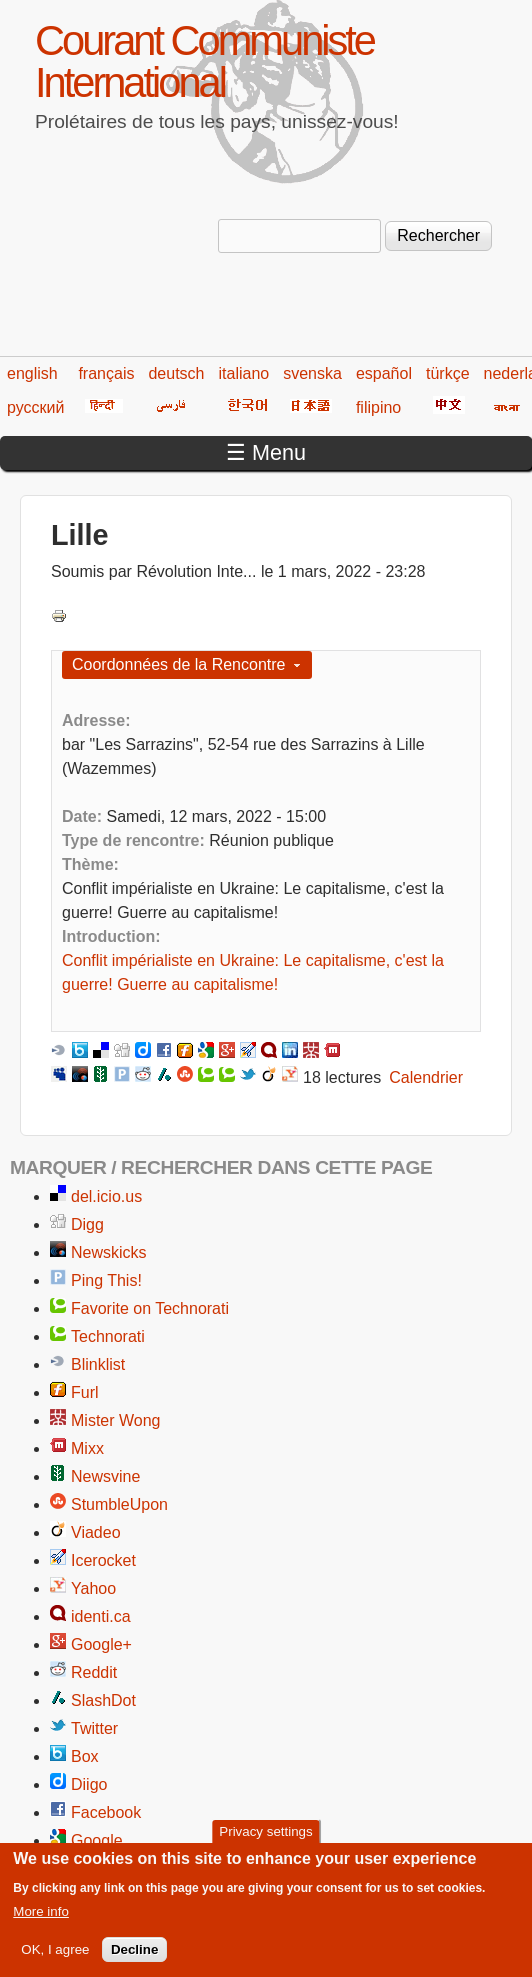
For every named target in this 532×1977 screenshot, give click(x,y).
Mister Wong (116, 1420)
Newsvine (105, 1476)
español (384, 373)
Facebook (106, 1812)
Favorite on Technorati (150, 1308)
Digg (87, 1224)
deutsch (176, 373)
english (32, 373)
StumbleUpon (119, 1504)
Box (85, 1756)
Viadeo (96, 1532)
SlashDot (103, 1700)
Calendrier (426, 1077)
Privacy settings (265, 1841)
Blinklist (98, 1364)
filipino (378, 407)
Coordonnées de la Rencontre (178, 664)
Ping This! (106, 1280)
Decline (134, 1959)
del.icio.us (106, 1196)
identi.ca (101, 1616)
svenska (312, 373)
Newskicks (109, 1252)
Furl (85, 1392)
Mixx (87, 1448)
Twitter (94, 1728)
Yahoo (93, 1588)
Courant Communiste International (204, 61)
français (106, 373)
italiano (244, 373)
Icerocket (103, 1560)
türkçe (448, 373)
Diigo (89, 1784)
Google (97, 1840)
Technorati (108, 1336)
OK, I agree (55, 1959)
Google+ (101, 1644)
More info (41, 1921)
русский (35, 407)
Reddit (94, 1672)
